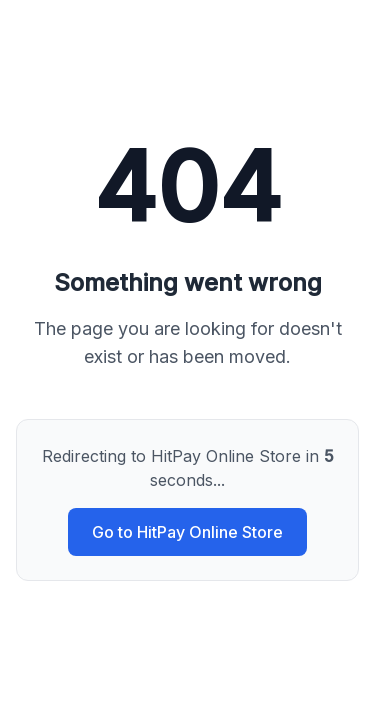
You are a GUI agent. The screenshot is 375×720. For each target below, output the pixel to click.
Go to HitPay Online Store (187, 532)
